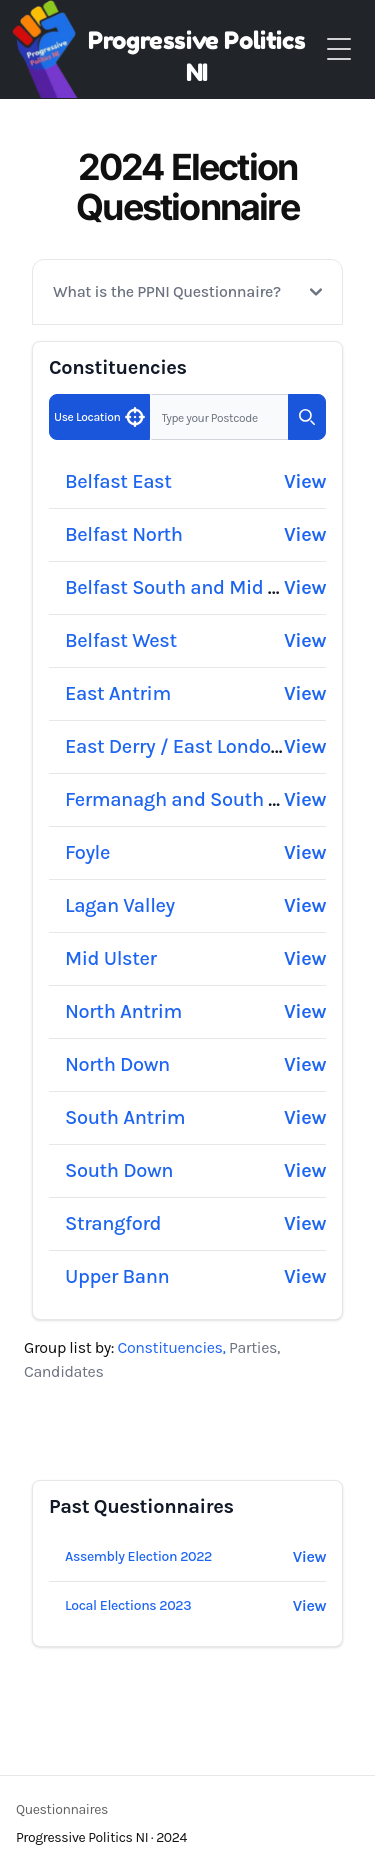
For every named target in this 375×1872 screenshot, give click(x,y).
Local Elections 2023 (128, 1605)
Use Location (99, 419)
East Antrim (118, 693)
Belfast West (121, 640)
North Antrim (123, 1011)
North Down (117, 1064)
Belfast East (118, 481)
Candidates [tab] (63, 1371)
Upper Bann (117, 1276)
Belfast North (124, 534)
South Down (119, 1170)
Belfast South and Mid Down (191, 587)
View (305, 481)
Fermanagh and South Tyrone (195, 799)
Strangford (113, 1223)
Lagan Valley (120, 905)
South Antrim (125, 1117)
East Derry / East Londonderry (196, 746)
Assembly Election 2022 (138, 1556)
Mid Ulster (111, 958)
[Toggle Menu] (339, 49)
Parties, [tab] (254, 1347)
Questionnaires (62, 1809)
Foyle (87, 852)
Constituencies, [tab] (173, 1347)
